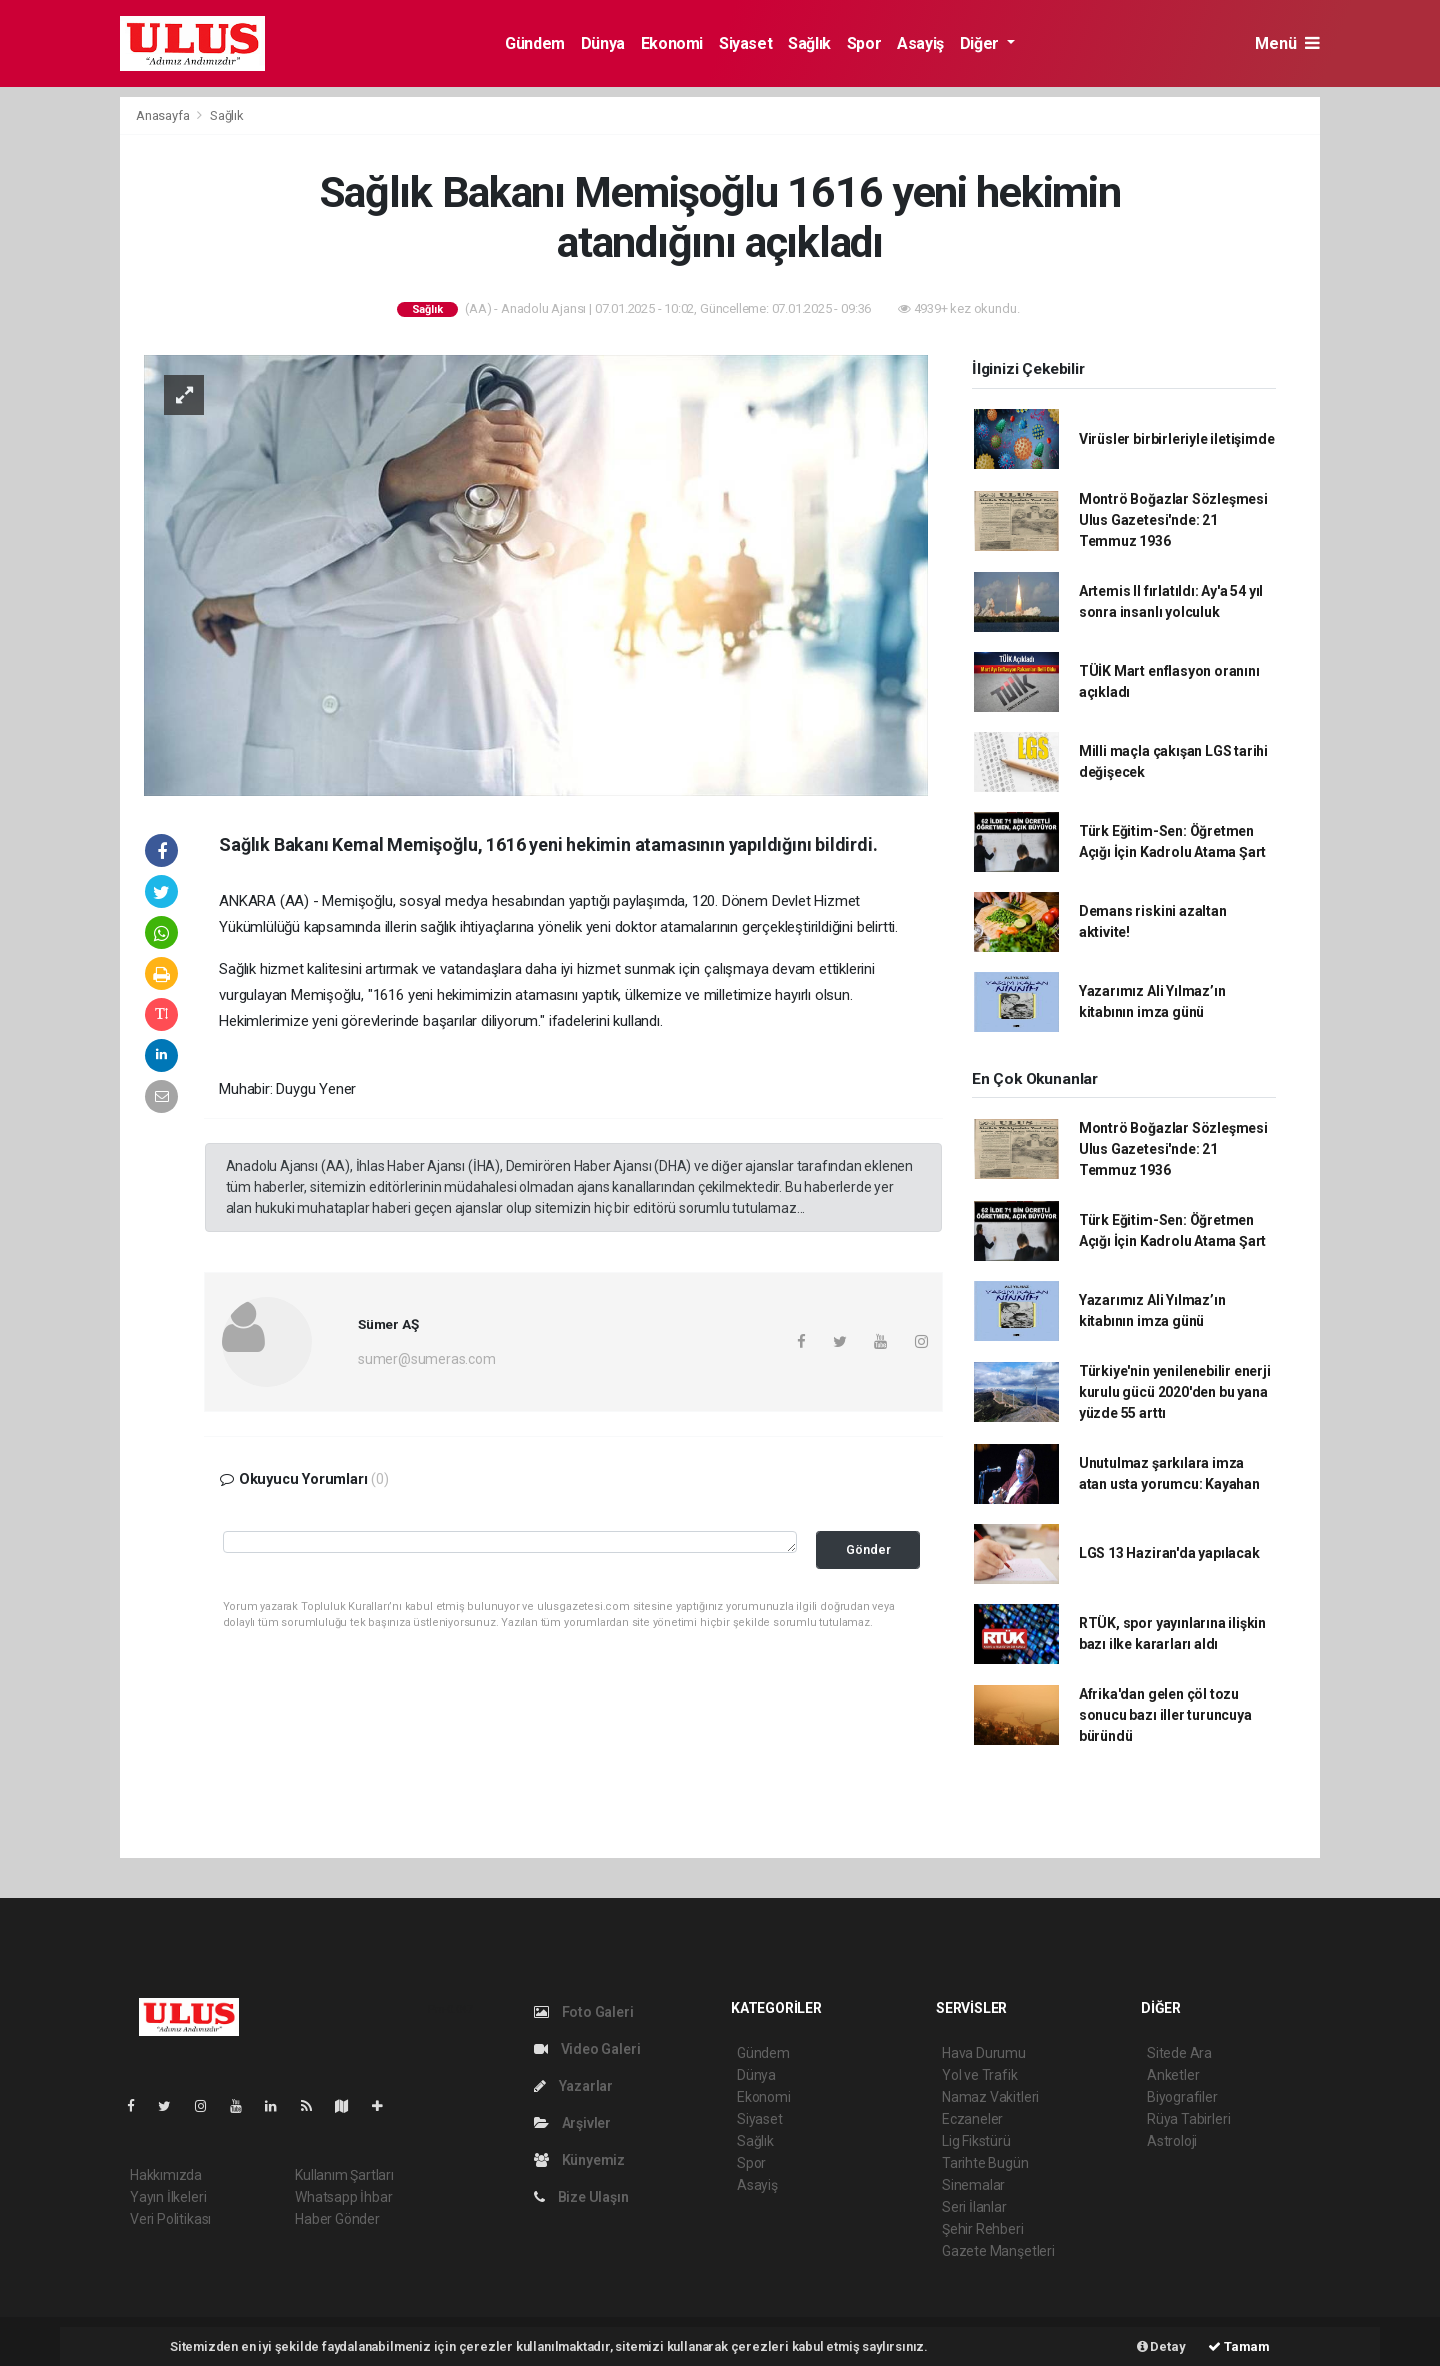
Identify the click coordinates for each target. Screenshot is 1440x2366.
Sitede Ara (1179, 2053)
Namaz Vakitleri (990, 2097)
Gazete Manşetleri (998, 2251)
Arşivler (572, 2123)
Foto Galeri (584, 2012)
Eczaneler (972, 2119)
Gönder (868, 1549)
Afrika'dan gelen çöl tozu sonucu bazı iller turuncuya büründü (1165, 1715)
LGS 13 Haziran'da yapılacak (1169, 1553)
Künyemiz (579, 2160)
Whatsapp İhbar (343, 2197)
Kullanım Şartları (344, 2175)
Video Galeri (587, 2049)
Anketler (1173, 2075)
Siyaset (745, 43)
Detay (1161, 2346)
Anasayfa (164, 115)
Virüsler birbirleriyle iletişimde (1177, 439)
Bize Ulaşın (581, 2197)
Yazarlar (573, 2086)
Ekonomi (672, 43)
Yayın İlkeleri (168, 2197)
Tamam (1239, 2346)
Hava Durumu (984, 2053)
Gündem (535, 43)
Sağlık (809, 43)
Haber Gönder (337, 2219)
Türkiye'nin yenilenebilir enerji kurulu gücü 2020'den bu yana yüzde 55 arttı (1175, 1392)
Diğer (981, 43)
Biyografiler (1182, 2097)
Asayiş (920, 43)
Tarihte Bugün (985, 2163)
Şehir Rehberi (983, 2229)
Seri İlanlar (974, 2207)
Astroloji (1172, 2141)
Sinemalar (973, 2185)
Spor (864, 43)
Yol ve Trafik (980, 2075)
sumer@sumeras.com (427, 1359)
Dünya (603, 43)
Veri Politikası (170, 2219)
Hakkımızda (166, 2175)
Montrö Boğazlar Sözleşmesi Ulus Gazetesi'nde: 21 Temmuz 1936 (1173, 520)
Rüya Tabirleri (1188, 2119)
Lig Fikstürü (976, 2141)
